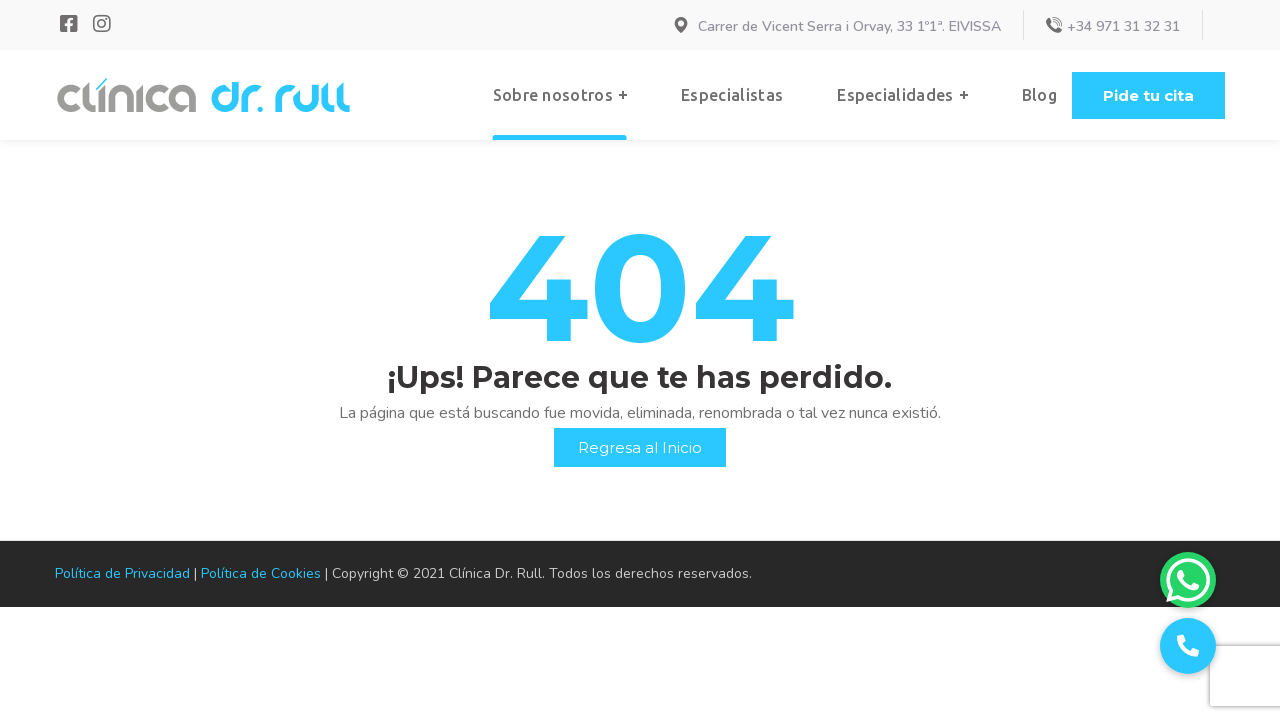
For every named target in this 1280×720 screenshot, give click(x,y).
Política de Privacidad (122, 573)
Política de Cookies (261, 573)
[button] (1148, 95)
